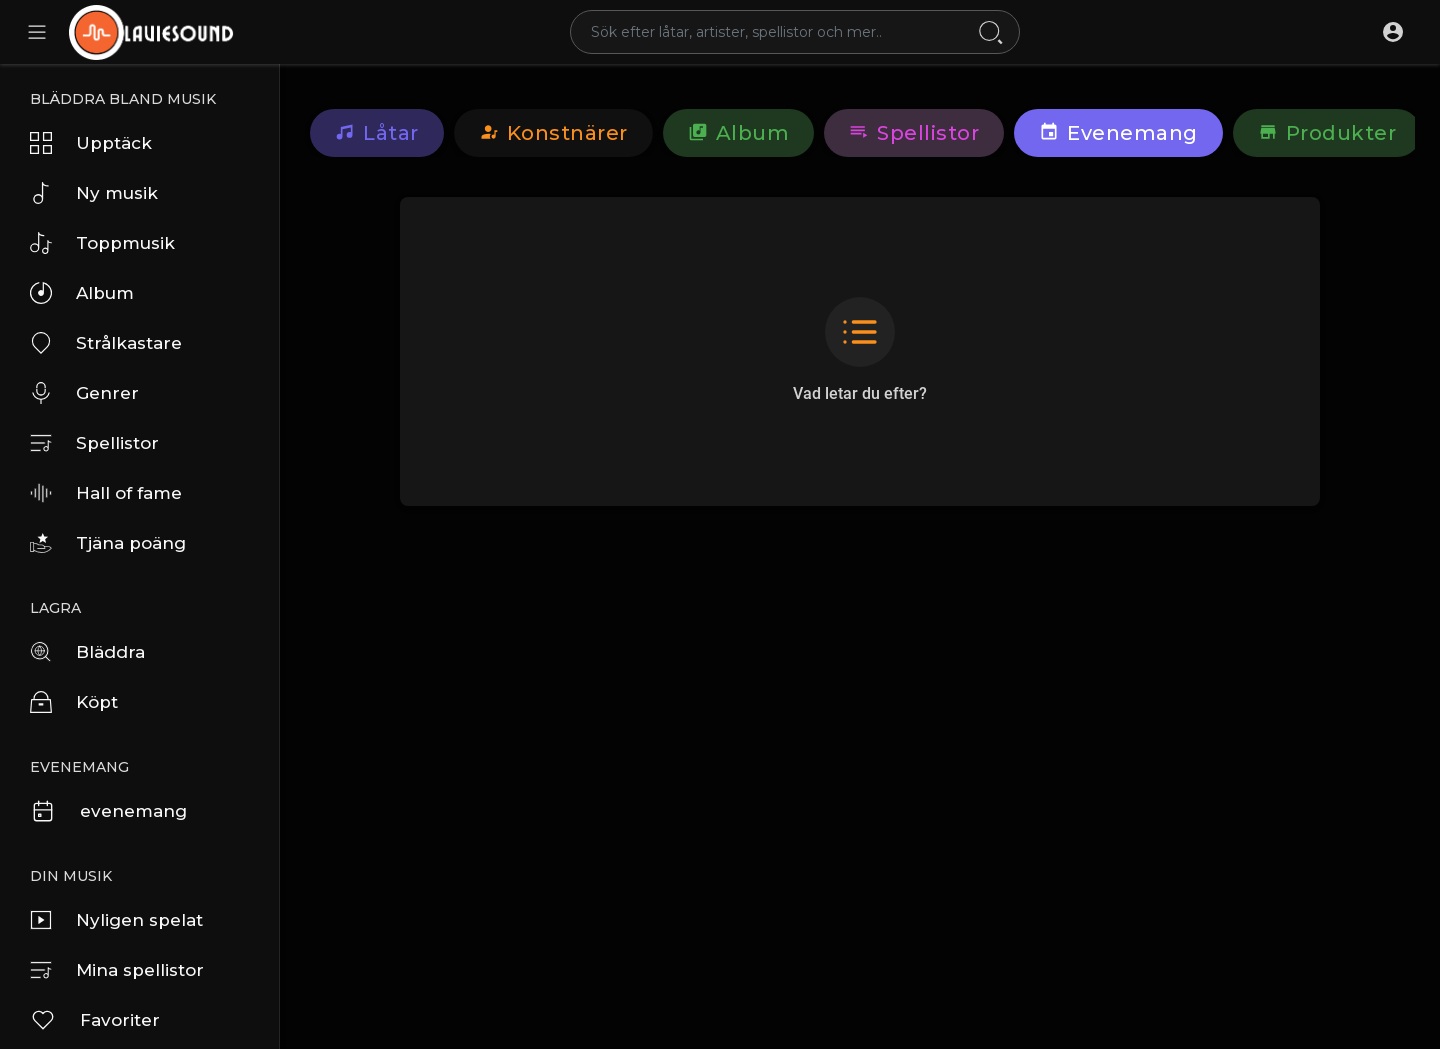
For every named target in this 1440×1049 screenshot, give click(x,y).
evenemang (108, 811)
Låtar (377, 133)
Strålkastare (106, 343)
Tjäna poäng (108, 543)
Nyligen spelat (116, 920)
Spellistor (94, 443)
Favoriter (95, 1020)
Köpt (74, 702)
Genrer (84, 393)
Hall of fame (106, 493)
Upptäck (91, 143)
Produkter (1327, 133)
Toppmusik (102, 243)
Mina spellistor (117, 970)
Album (82, 293)
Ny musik (94, 193)
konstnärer (553, 133)
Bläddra (87, 652)
